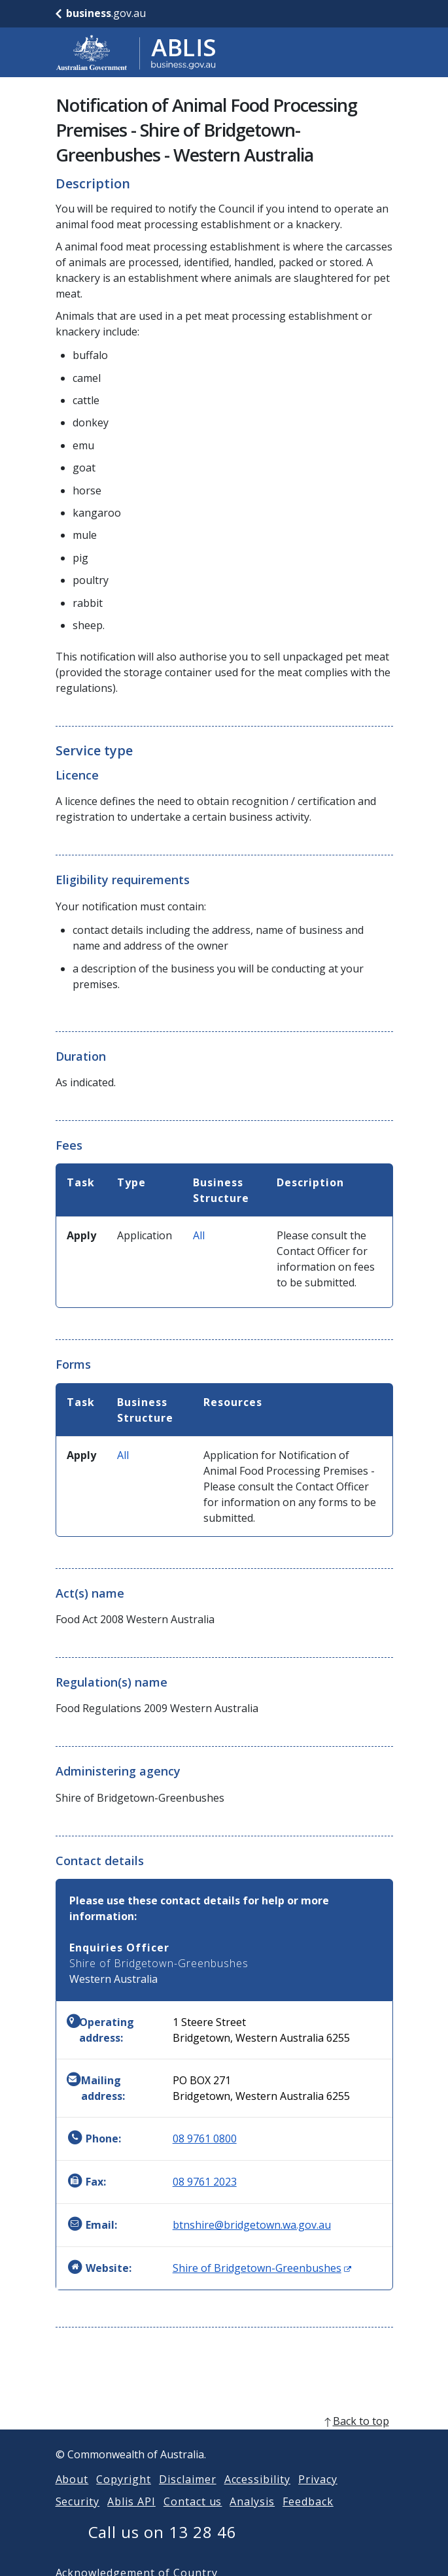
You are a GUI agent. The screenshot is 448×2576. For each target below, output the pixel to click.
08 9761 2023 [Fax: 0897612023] (205, 2181)
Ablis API (131, 2517)
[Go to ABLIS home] (136, 52)
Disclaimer (187, 2495)
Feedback (308, 2517)
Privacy (317, 2495)
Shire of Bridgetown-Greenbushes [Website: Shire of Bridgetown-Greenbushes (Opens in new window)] (262, 2268)
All (199, 1235)
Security (78, 2517)
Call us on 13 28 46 (162, 2547)
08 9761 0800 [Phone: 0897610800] (205, 2138)
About (72, 2495)
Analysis (252, 2517)
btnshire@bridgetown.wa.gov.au (252, 2225)
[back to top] (224, 2436)
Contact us (193, 2517)
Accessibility (257, 2495)
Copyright (123, 2495)
